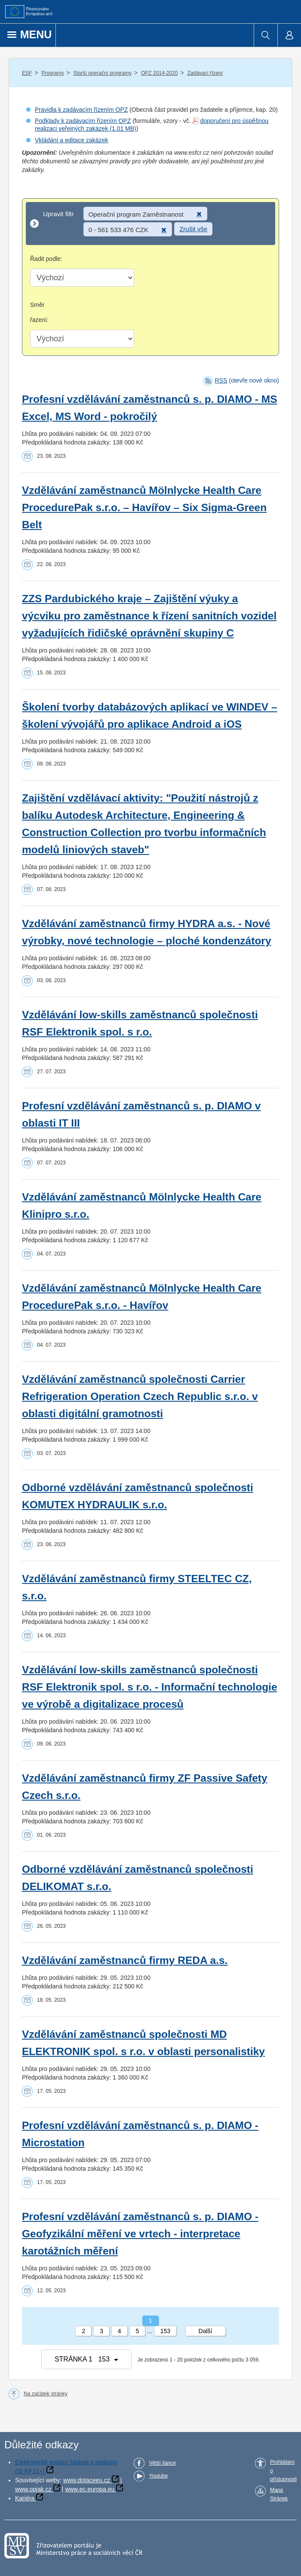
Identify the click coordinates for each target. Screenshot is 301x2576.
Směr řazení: (39, 312)
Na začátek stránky (46, 2394)
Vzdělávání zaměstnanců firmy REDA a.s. (124, 1960)
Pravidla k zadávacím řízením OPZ (81, 109)
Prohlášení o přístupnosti (283, 2470)
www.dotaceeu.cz (86, 2480)
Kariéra (24, 2498)
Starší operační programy (103, 73)
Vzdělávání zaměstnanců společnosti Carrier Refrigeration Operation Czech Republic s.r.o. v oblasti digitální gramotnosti (140, 1396)
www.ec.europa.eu (89, 2489)
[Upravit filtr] (150, 223)
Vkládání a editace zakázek (71, 140)
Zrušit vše (193, 229)
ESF (27, 73)
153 (165, 2331)
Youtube (158, 2476)
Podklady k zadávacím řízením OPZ (83, 120)
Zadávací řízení (205, 73)
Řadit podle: (46, 258)
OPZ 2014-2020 (159, 73)
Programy (52, 73)
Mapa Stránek (279, 2494)
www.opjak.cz (33, 2489)
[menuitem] (265, 35)
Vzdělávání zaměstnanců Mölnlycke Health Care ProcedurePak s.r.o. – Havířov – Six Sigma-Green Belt (144, 507)
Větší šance (162, 2463)
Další (205, 2331)
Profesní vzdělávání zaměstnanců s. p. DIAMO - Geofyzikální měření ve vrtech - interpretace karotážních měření (140, 2234)
